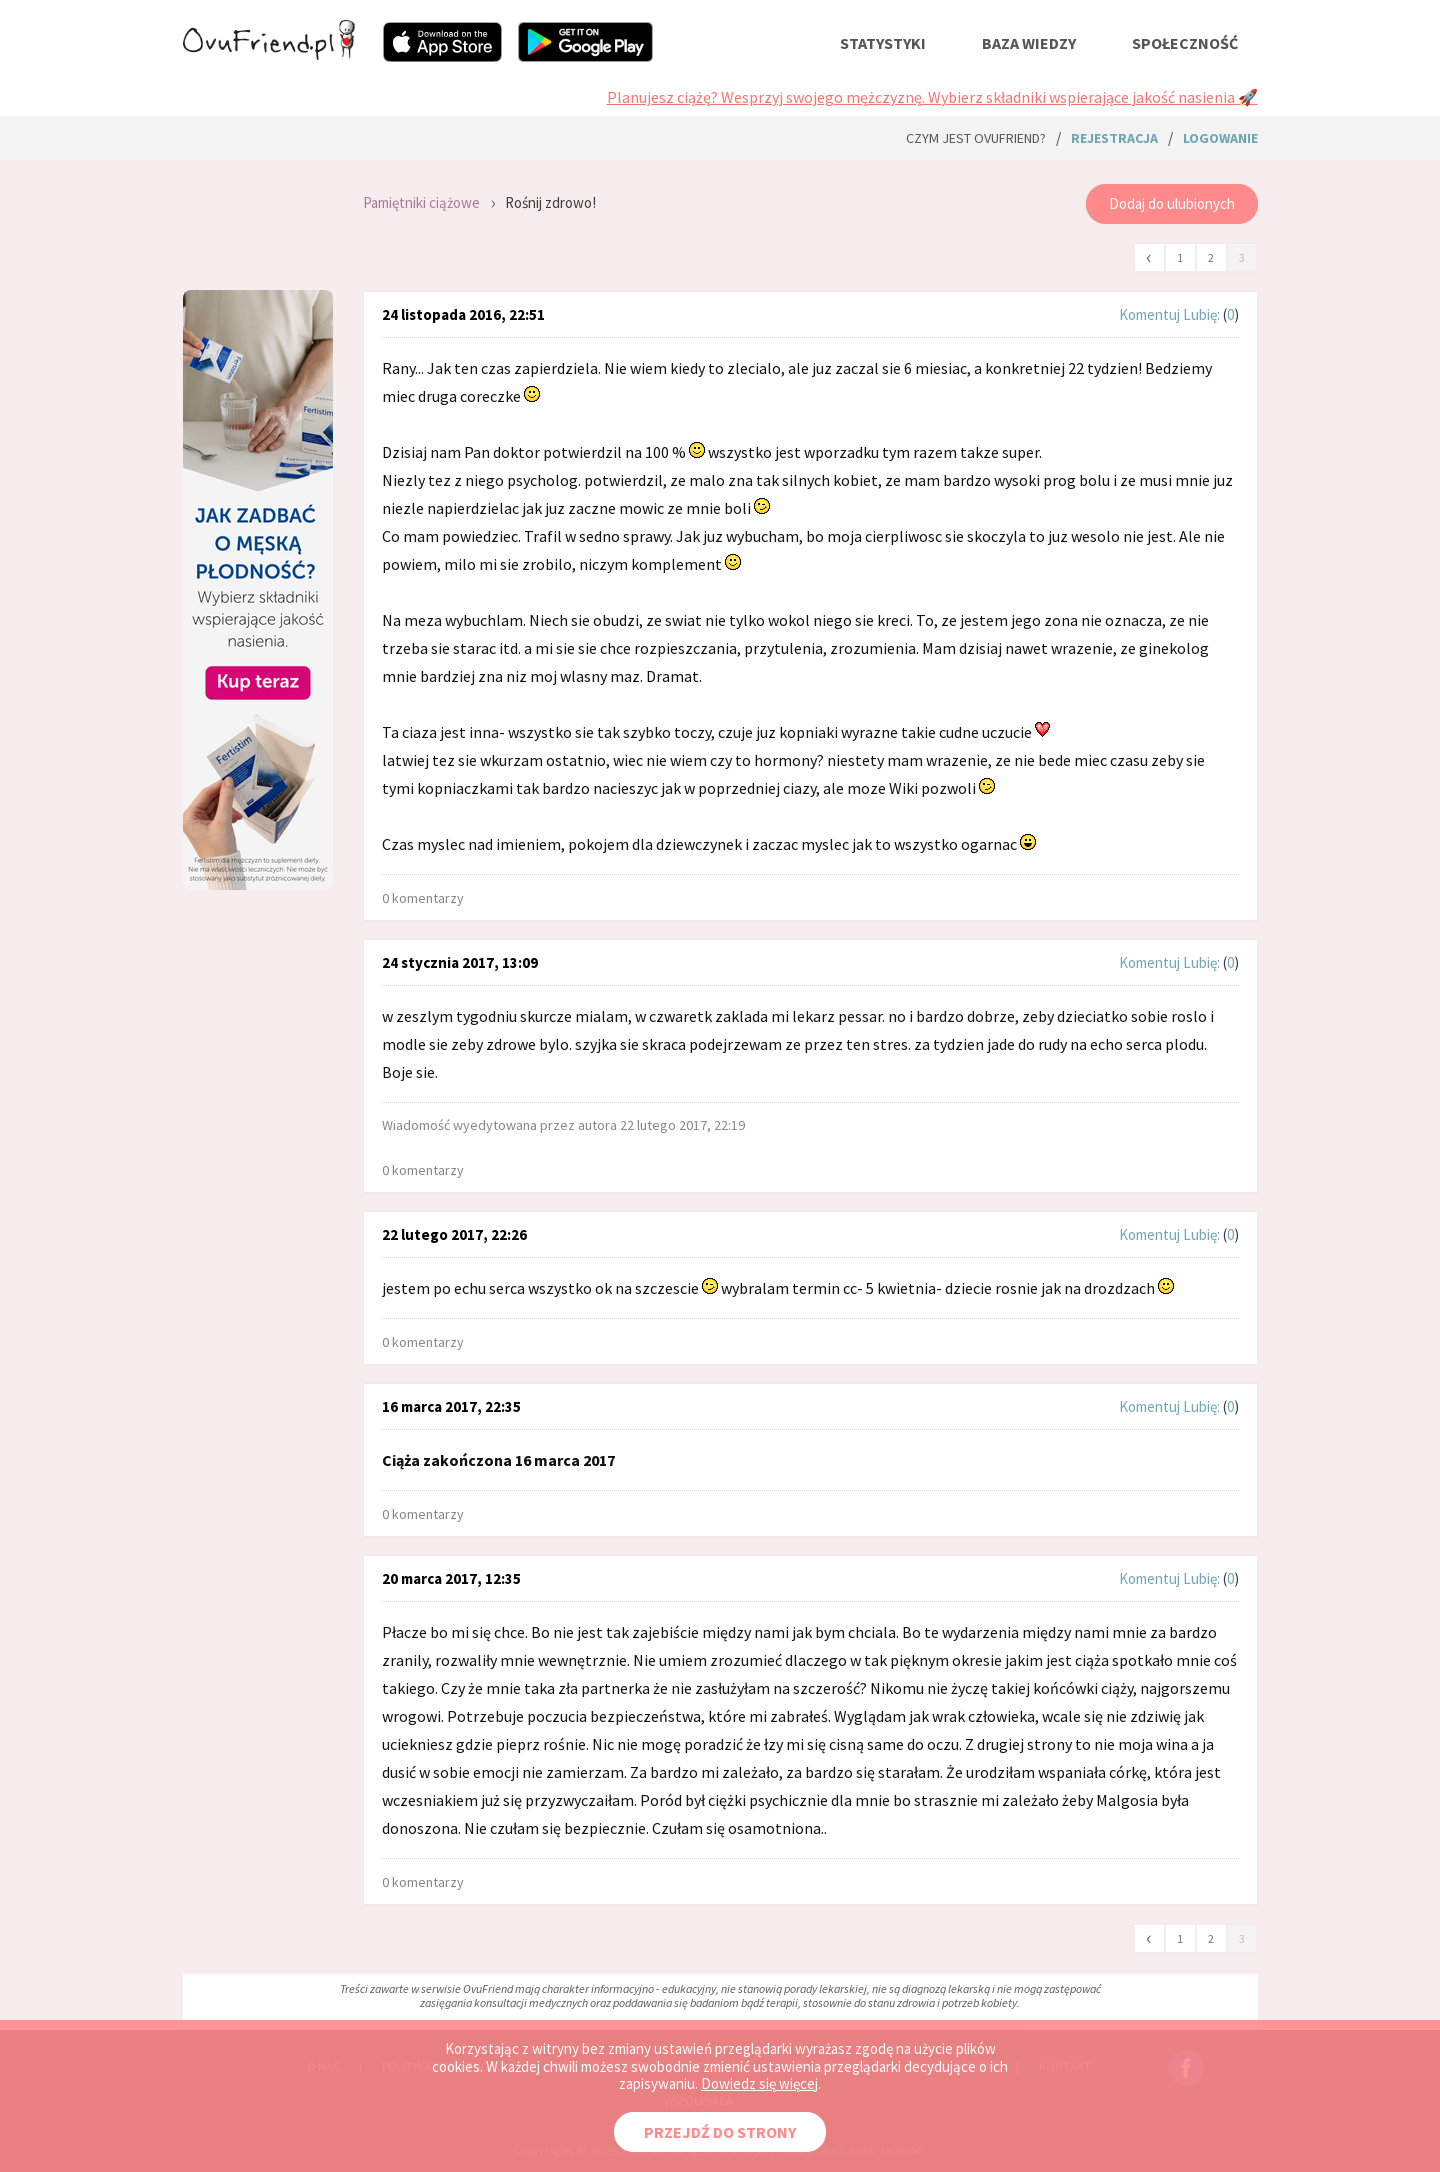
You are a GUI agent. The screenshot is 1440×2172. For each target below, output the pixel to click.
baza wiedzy (1029, 43)
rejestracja (1114, 138)
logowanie (1220, 138)
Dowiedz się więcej (759, 2083)
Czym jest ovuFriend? (976, 138)
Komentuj (1149, 314)
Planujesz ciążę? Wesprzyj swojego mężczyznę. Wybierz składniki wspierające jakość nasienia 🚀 (932, 97)
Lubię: (1203, 314)
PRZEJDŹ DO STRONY (720, 2132)
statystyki (883, 43)
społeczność (1185, 43)
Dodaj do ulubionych (1172, 203)
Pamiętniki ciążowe (421, 202)
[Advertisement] (258, 1064)
